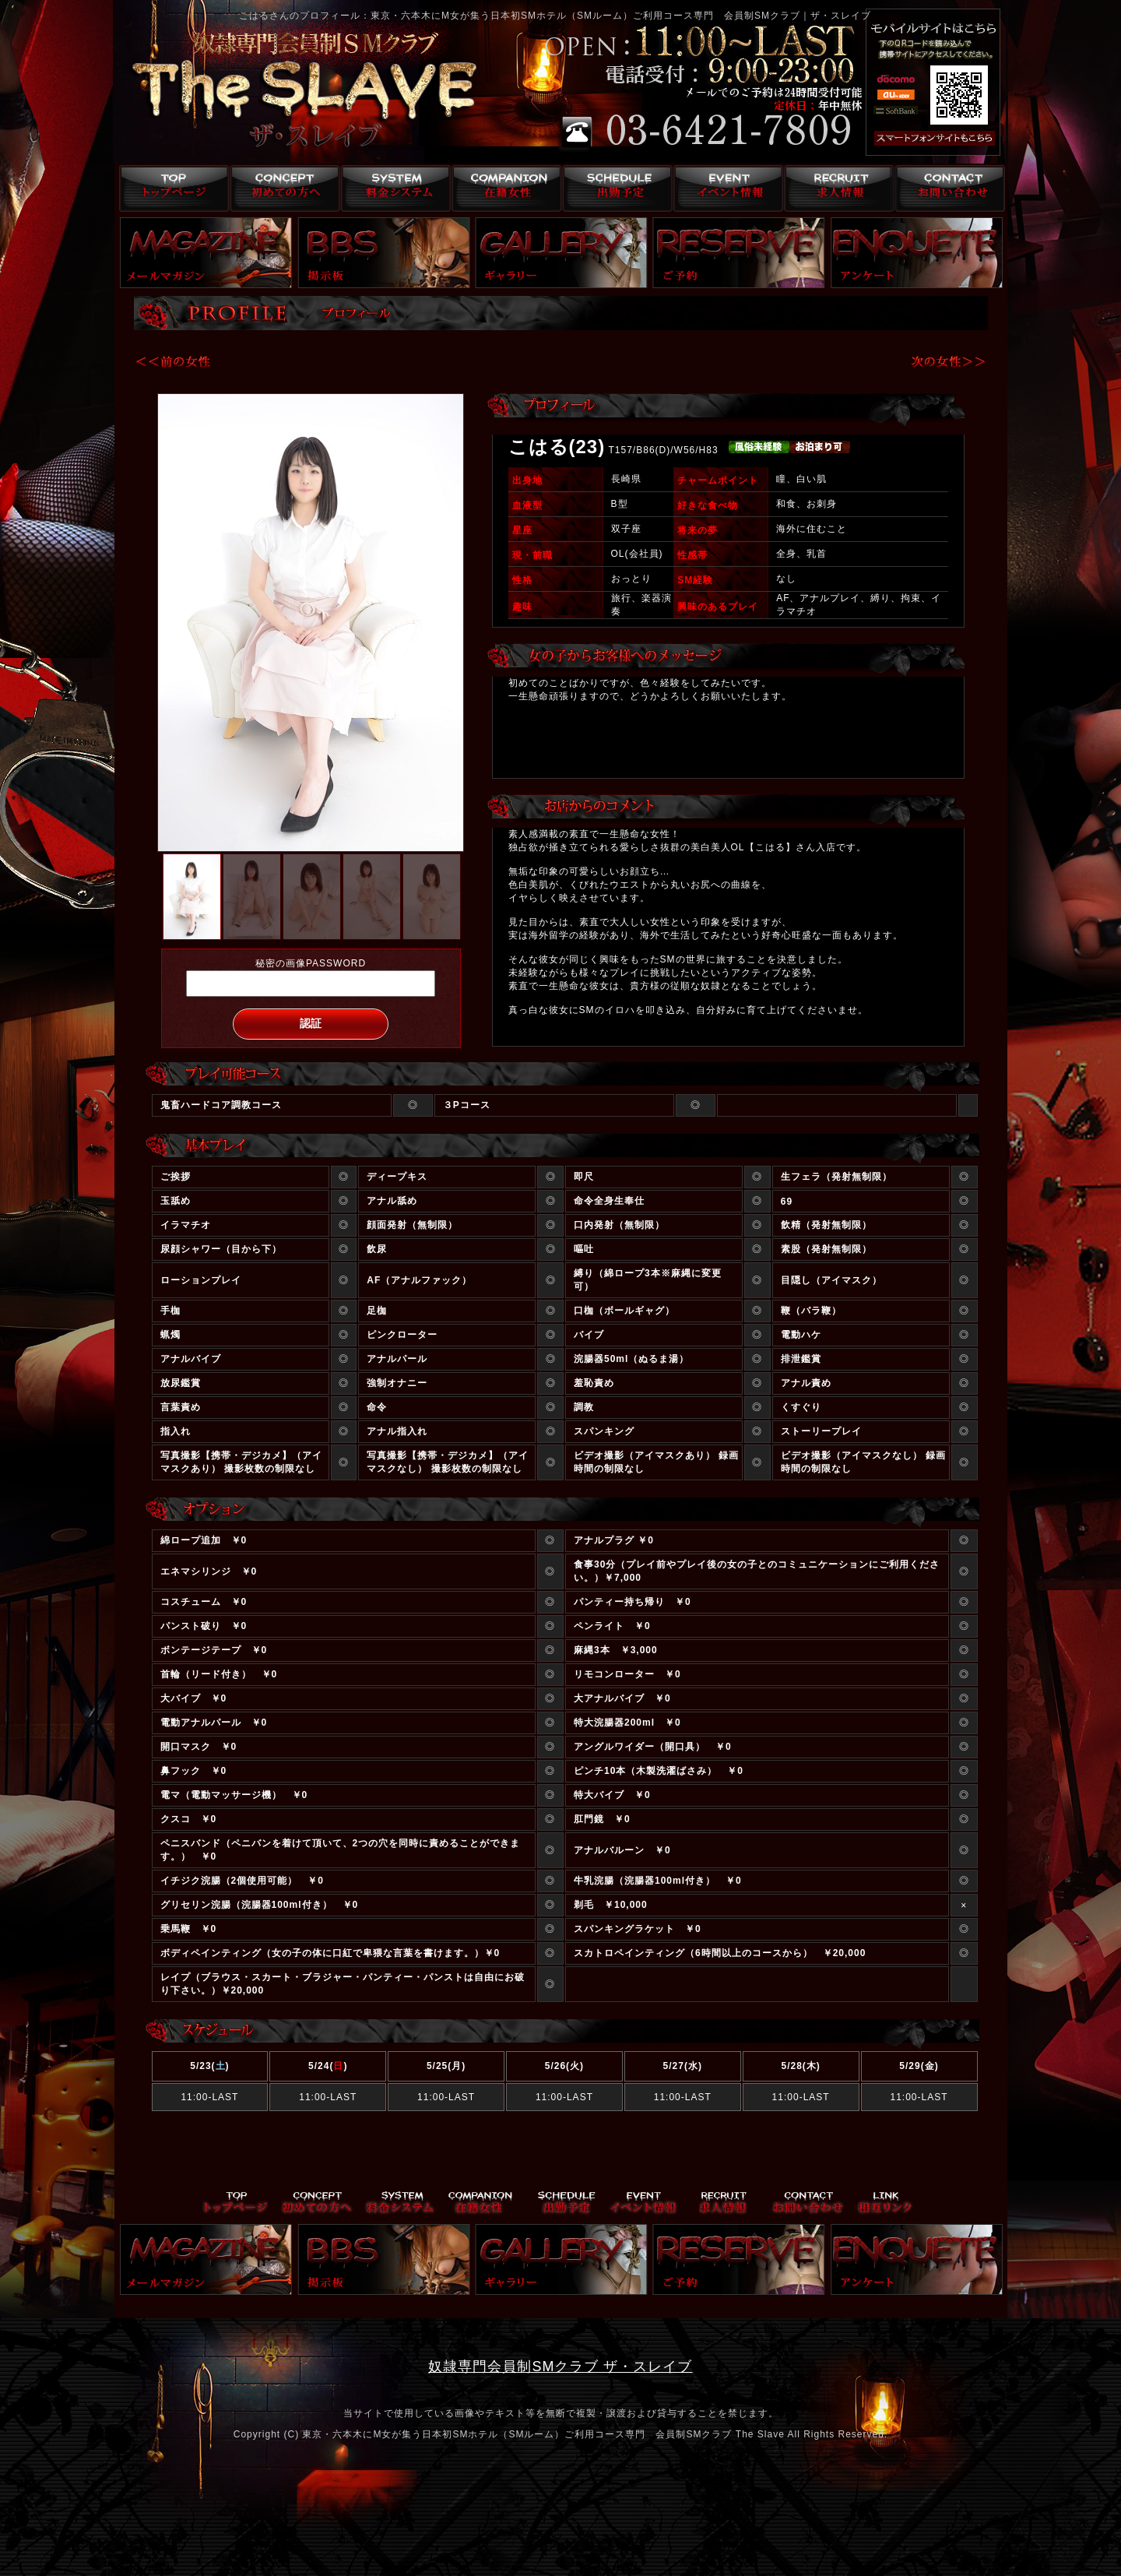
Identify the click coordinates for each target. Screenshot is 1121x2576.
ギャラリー (561, 252)
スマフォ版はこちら (916, 138)
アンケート (917, 252)
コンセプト (281, 188)
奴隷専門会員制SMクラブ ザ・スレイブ (560, 2366)
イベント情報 (726, 188)
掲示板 (383, 252)
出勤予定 (615, 188)
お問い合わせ (949, 188)
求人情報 (838, 188)
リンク (885, 2203)
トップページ (170, 188)
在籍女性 (504, 188)
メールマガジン (206, 252)
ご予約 (738, 252)
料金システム (392, 188)
